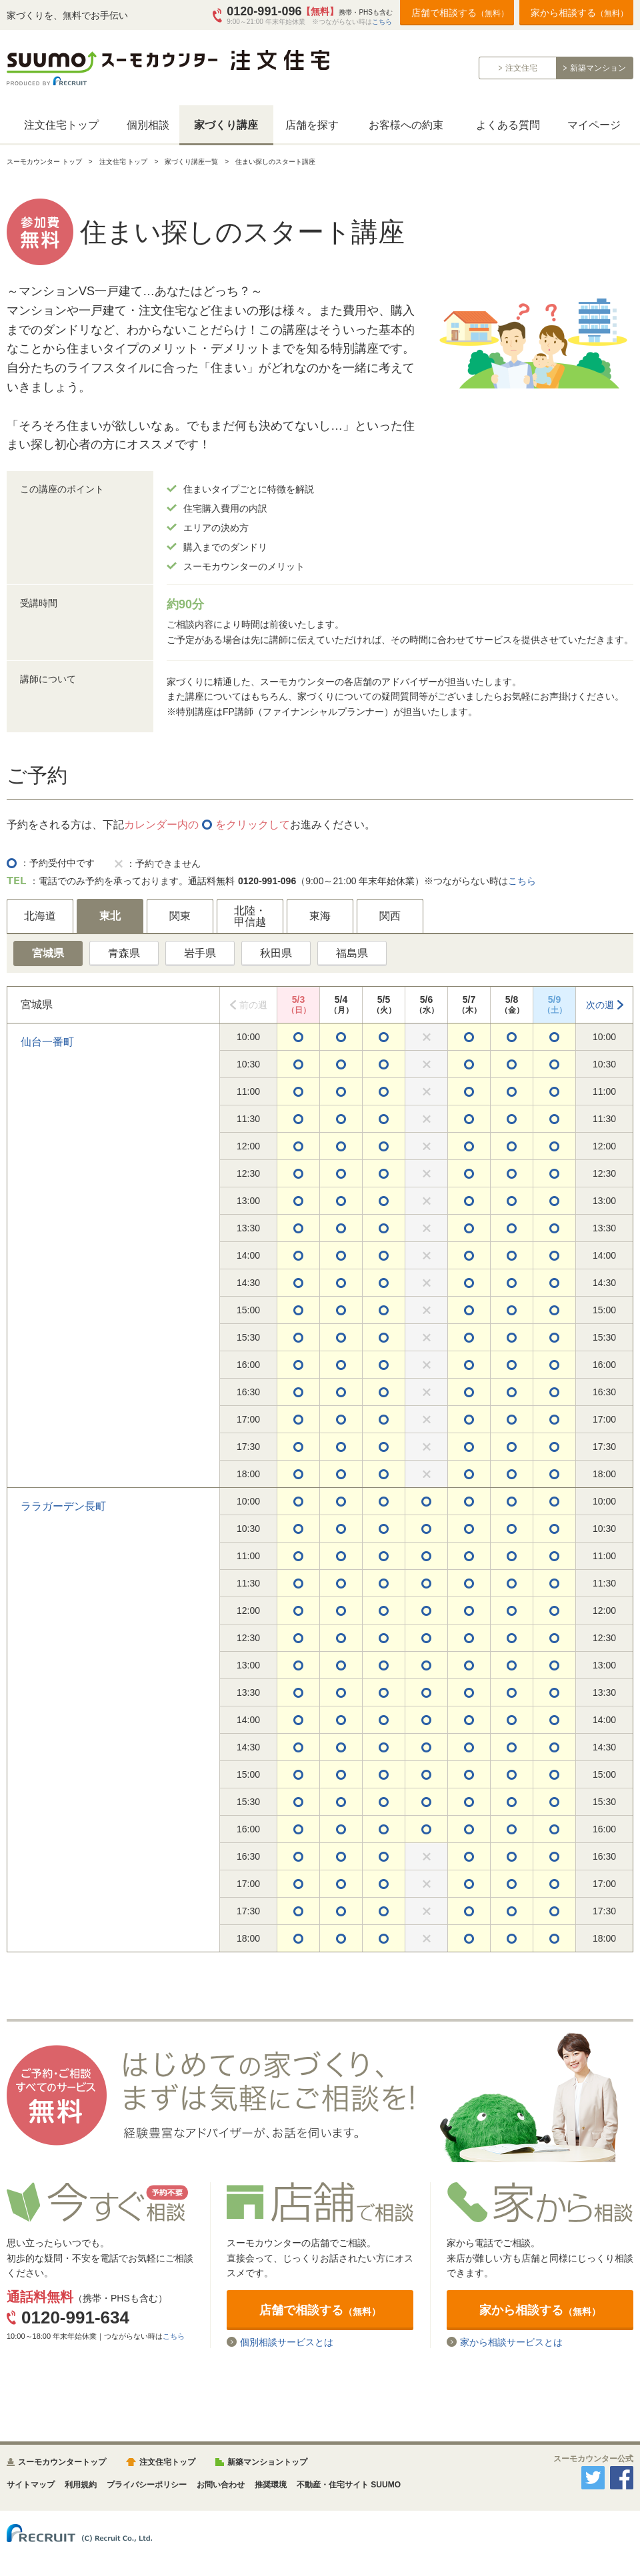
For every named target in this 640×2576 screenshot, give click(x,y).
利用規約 (81, 2484)
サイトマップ (31, 2484)
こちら (382, 21)
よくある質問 (508, 125)
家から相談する (579, 12)
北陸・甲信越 (250, 916)
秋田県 (276, 953)
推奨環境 (271, 2484)
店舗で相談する (460, 12)
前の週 (253, 1004)
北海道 (40, 916)
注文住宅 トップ (123, 161)
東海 (320, 916)
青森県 (124, 953)
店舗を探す (312, 125)
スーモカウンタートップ (62, 2462)
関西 (390, 916)
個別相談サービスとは (286, 2342)
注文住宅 (521, 68)
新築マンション (598, 68)
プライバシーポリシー (147, 2484)
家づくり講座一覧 (191, 161)
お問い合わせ (221, 2484)
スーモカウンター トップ (44, 161)
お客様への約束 (406, 125)
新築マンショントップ (267, 2462)
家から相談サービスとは (511, 2342)
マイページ (594, 125)
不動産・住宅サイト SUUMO (349, 2484)
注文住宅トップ (61, 125)
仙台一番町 (47, 1041)
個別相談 (148, 125)
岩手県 (200, 953)
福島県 (352, 953)
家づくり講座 (226, 125)
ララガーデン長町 (63, 1506)
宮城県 (48, 953)
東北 (110, 916)
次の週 (600, 1004)
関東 (180, 916)
